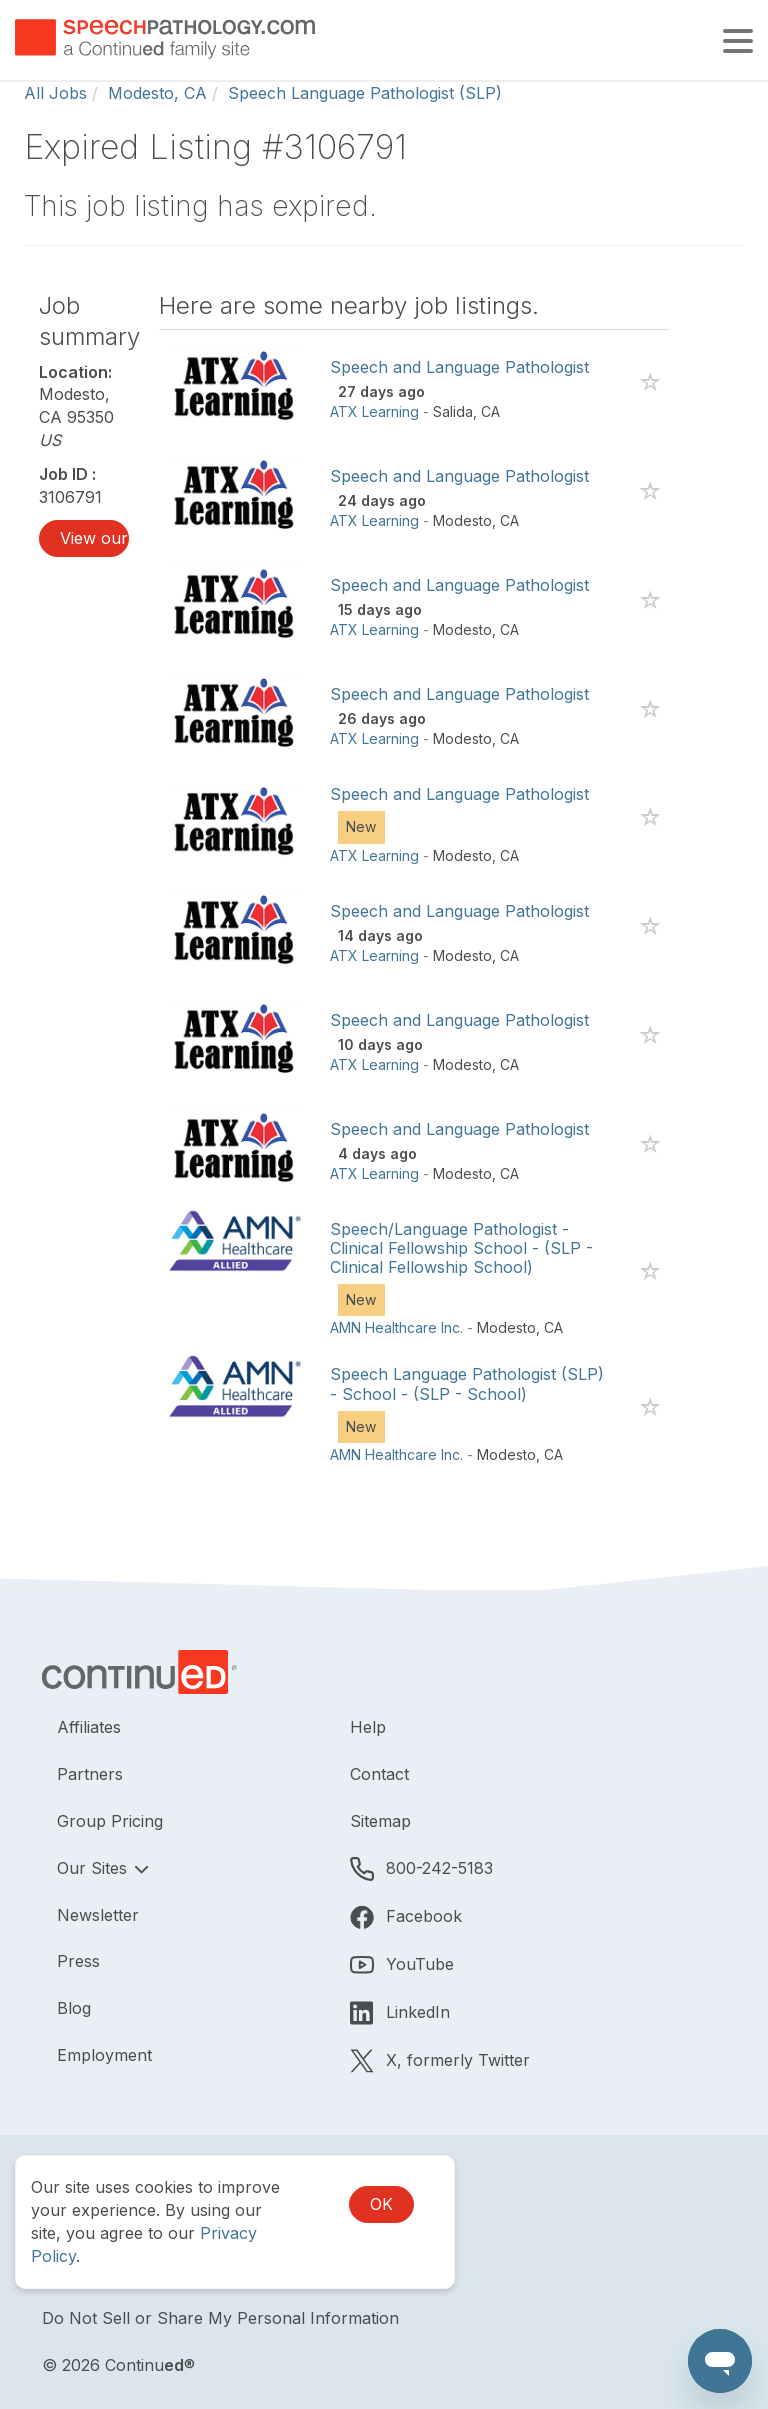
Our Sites (94, 1868)
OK (381, 2204)
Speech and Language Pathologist (459, 367)
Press (78, 1961)
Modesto (462, 520)
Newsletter (98, 1915)
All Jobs (55, 93)
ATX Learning (374, 411)
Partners (90, 1774)
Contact (379, 1774)
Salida (453, 411)
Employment (104, 2055)
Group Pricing (110, 1821)
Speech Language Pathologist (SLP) (365, 93)
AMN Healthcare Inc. (396, 1327)
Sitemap (380, 1821)
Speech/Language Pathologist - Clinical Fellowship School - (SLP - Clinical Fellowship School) (461, 1248)
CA (490, 411)
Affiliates (89, 1727)
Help (368, 1727)
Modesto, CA (157, 93)
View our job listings (94, 538)
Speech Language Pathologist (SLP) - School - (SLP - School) (467, 1383)
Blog (74, 2008)
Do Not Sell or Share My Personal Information (220, 2318)
